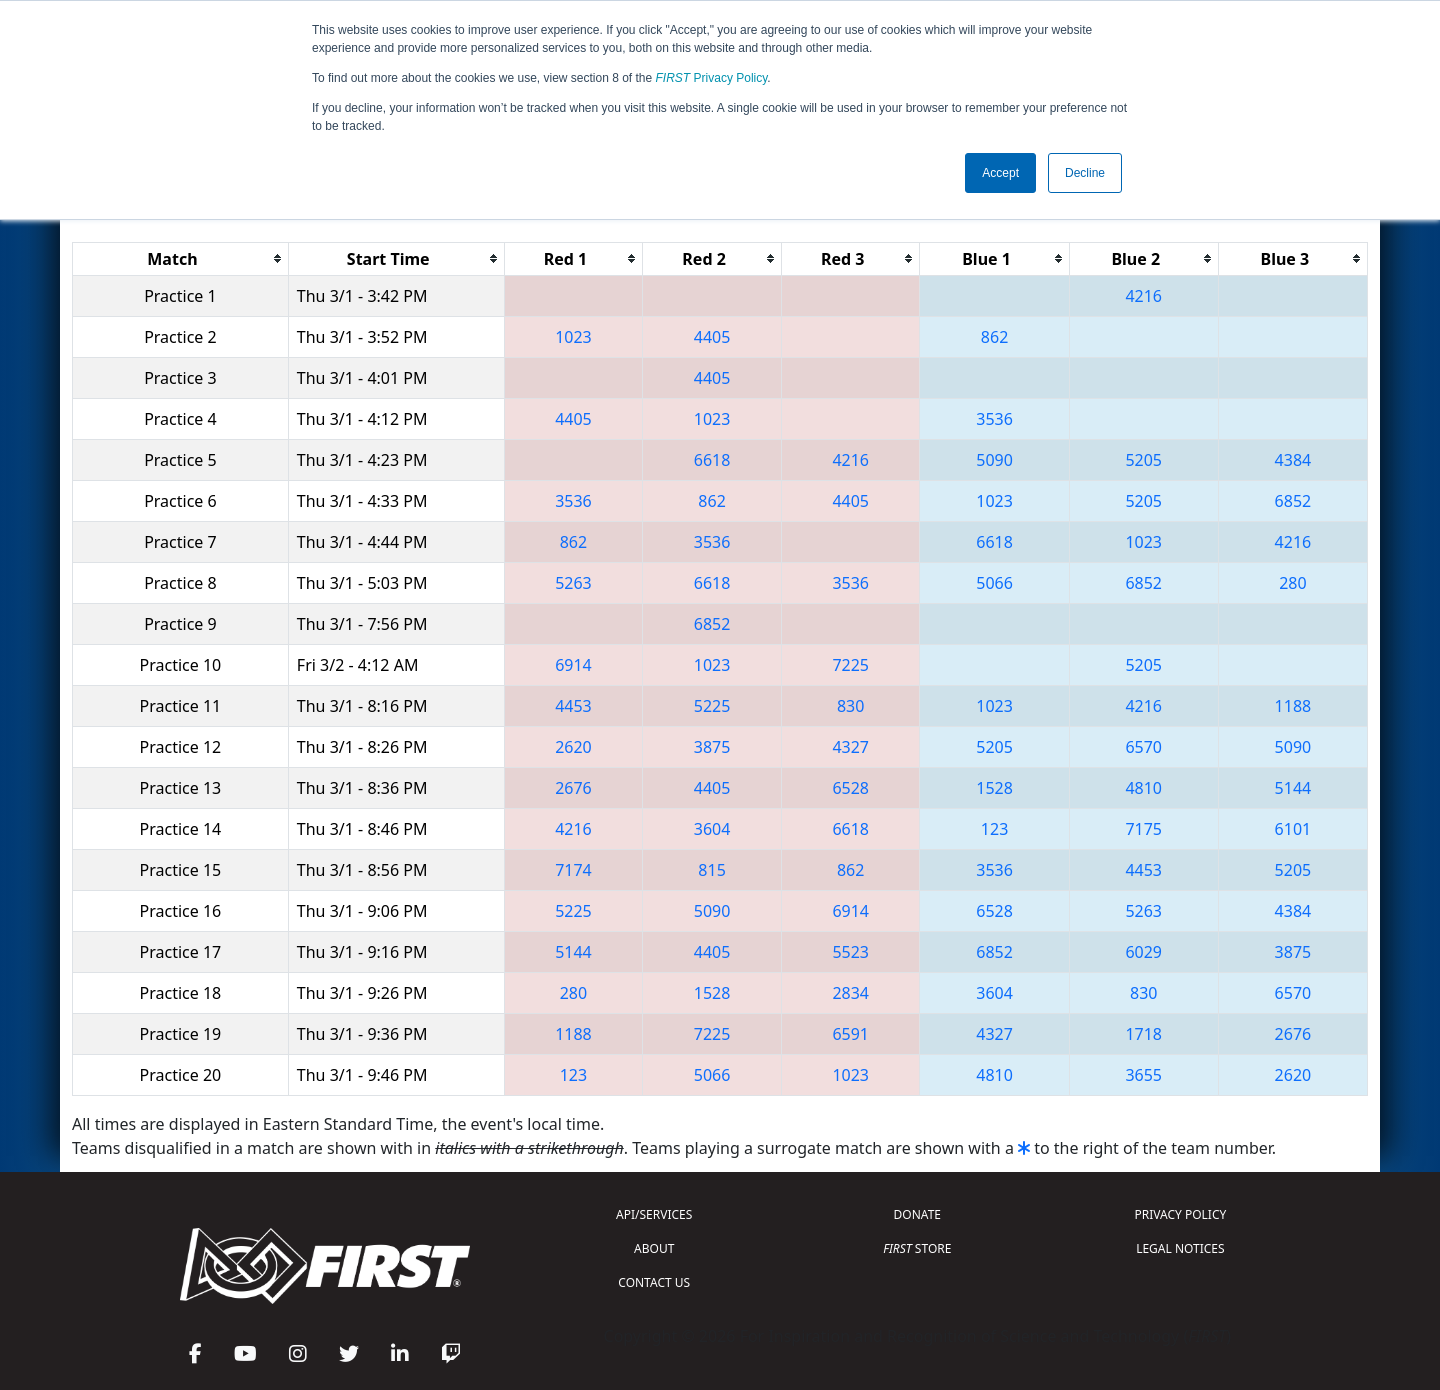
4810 (1143, 788)
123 (994, 829)
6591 (850, 1034)
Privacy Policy (712, 78)
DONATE (917, 1214)
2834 (850, 993)
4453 (573, 706)
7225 (850, 665)
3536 (994, 419)
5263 (573, 583)
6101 (1293, 829)
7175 (1143, 829)
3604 (712, 829)
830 (850, 706)
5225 (712, 706)
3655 (1143, 1075)
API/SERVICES (654, 1214)
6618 (712, 460)
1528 (994, 788)
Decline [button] (1085, 173)
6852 (1293, 501)
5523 (850, 952)
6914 (573, 665)
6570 (1143, 747)
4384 (1293, 460)
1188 (1293, 706)
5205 (1143, 460)
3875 (712, 747)
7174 (573, 870)
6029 (1143, 952)
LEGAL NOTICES (1180, 1248)
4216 (1143, 296)
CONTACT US (654, 1282)
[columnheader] (181, 258)
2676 (573, 788)
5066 (994, 583)
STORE (917, 1248)
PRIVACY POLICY (1180, 1214)
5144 (1293, 788)
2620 (573, 747)
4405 (712, 337)
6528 (850, 788)
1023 (573, 337)
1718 (1143, 1034)
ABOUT (654, 1248)
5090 (994, 460)
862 (994, 337)
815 (711, 870)
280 (1292, 583)
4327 (850, 747)
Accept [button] (1000, 173)
